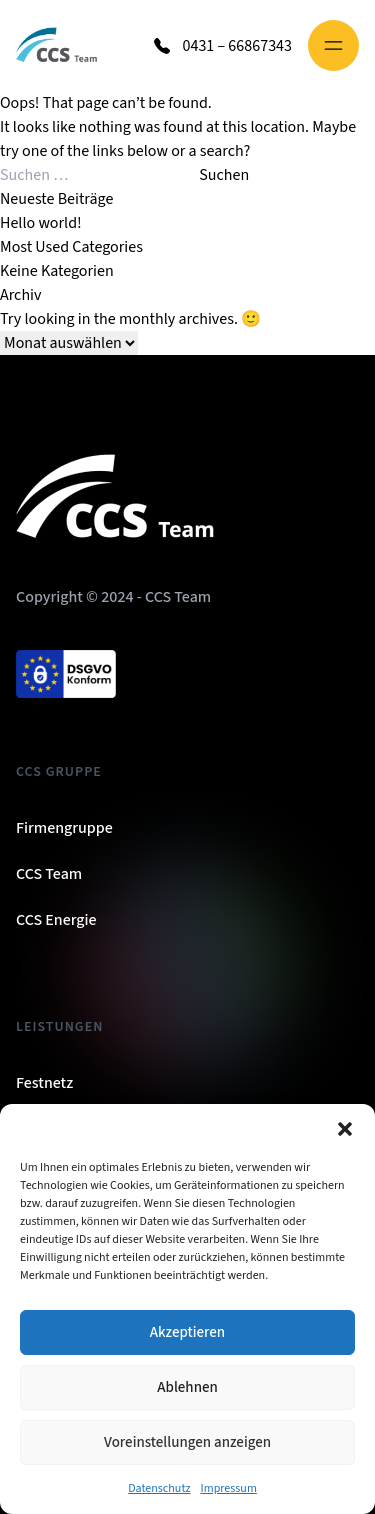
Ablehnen (187, 1387)
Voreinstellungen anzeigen (187, 1442)
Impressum (229, 1488)
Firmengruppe (64, 828)
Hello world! (41, 223)
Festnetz (44, 1083)
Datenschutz (159, 1488)
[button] (345, 1129)
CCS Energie (56, 920)
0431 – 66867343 (237, 46)
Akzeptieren (187, 1332)
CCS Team (49, 874)
